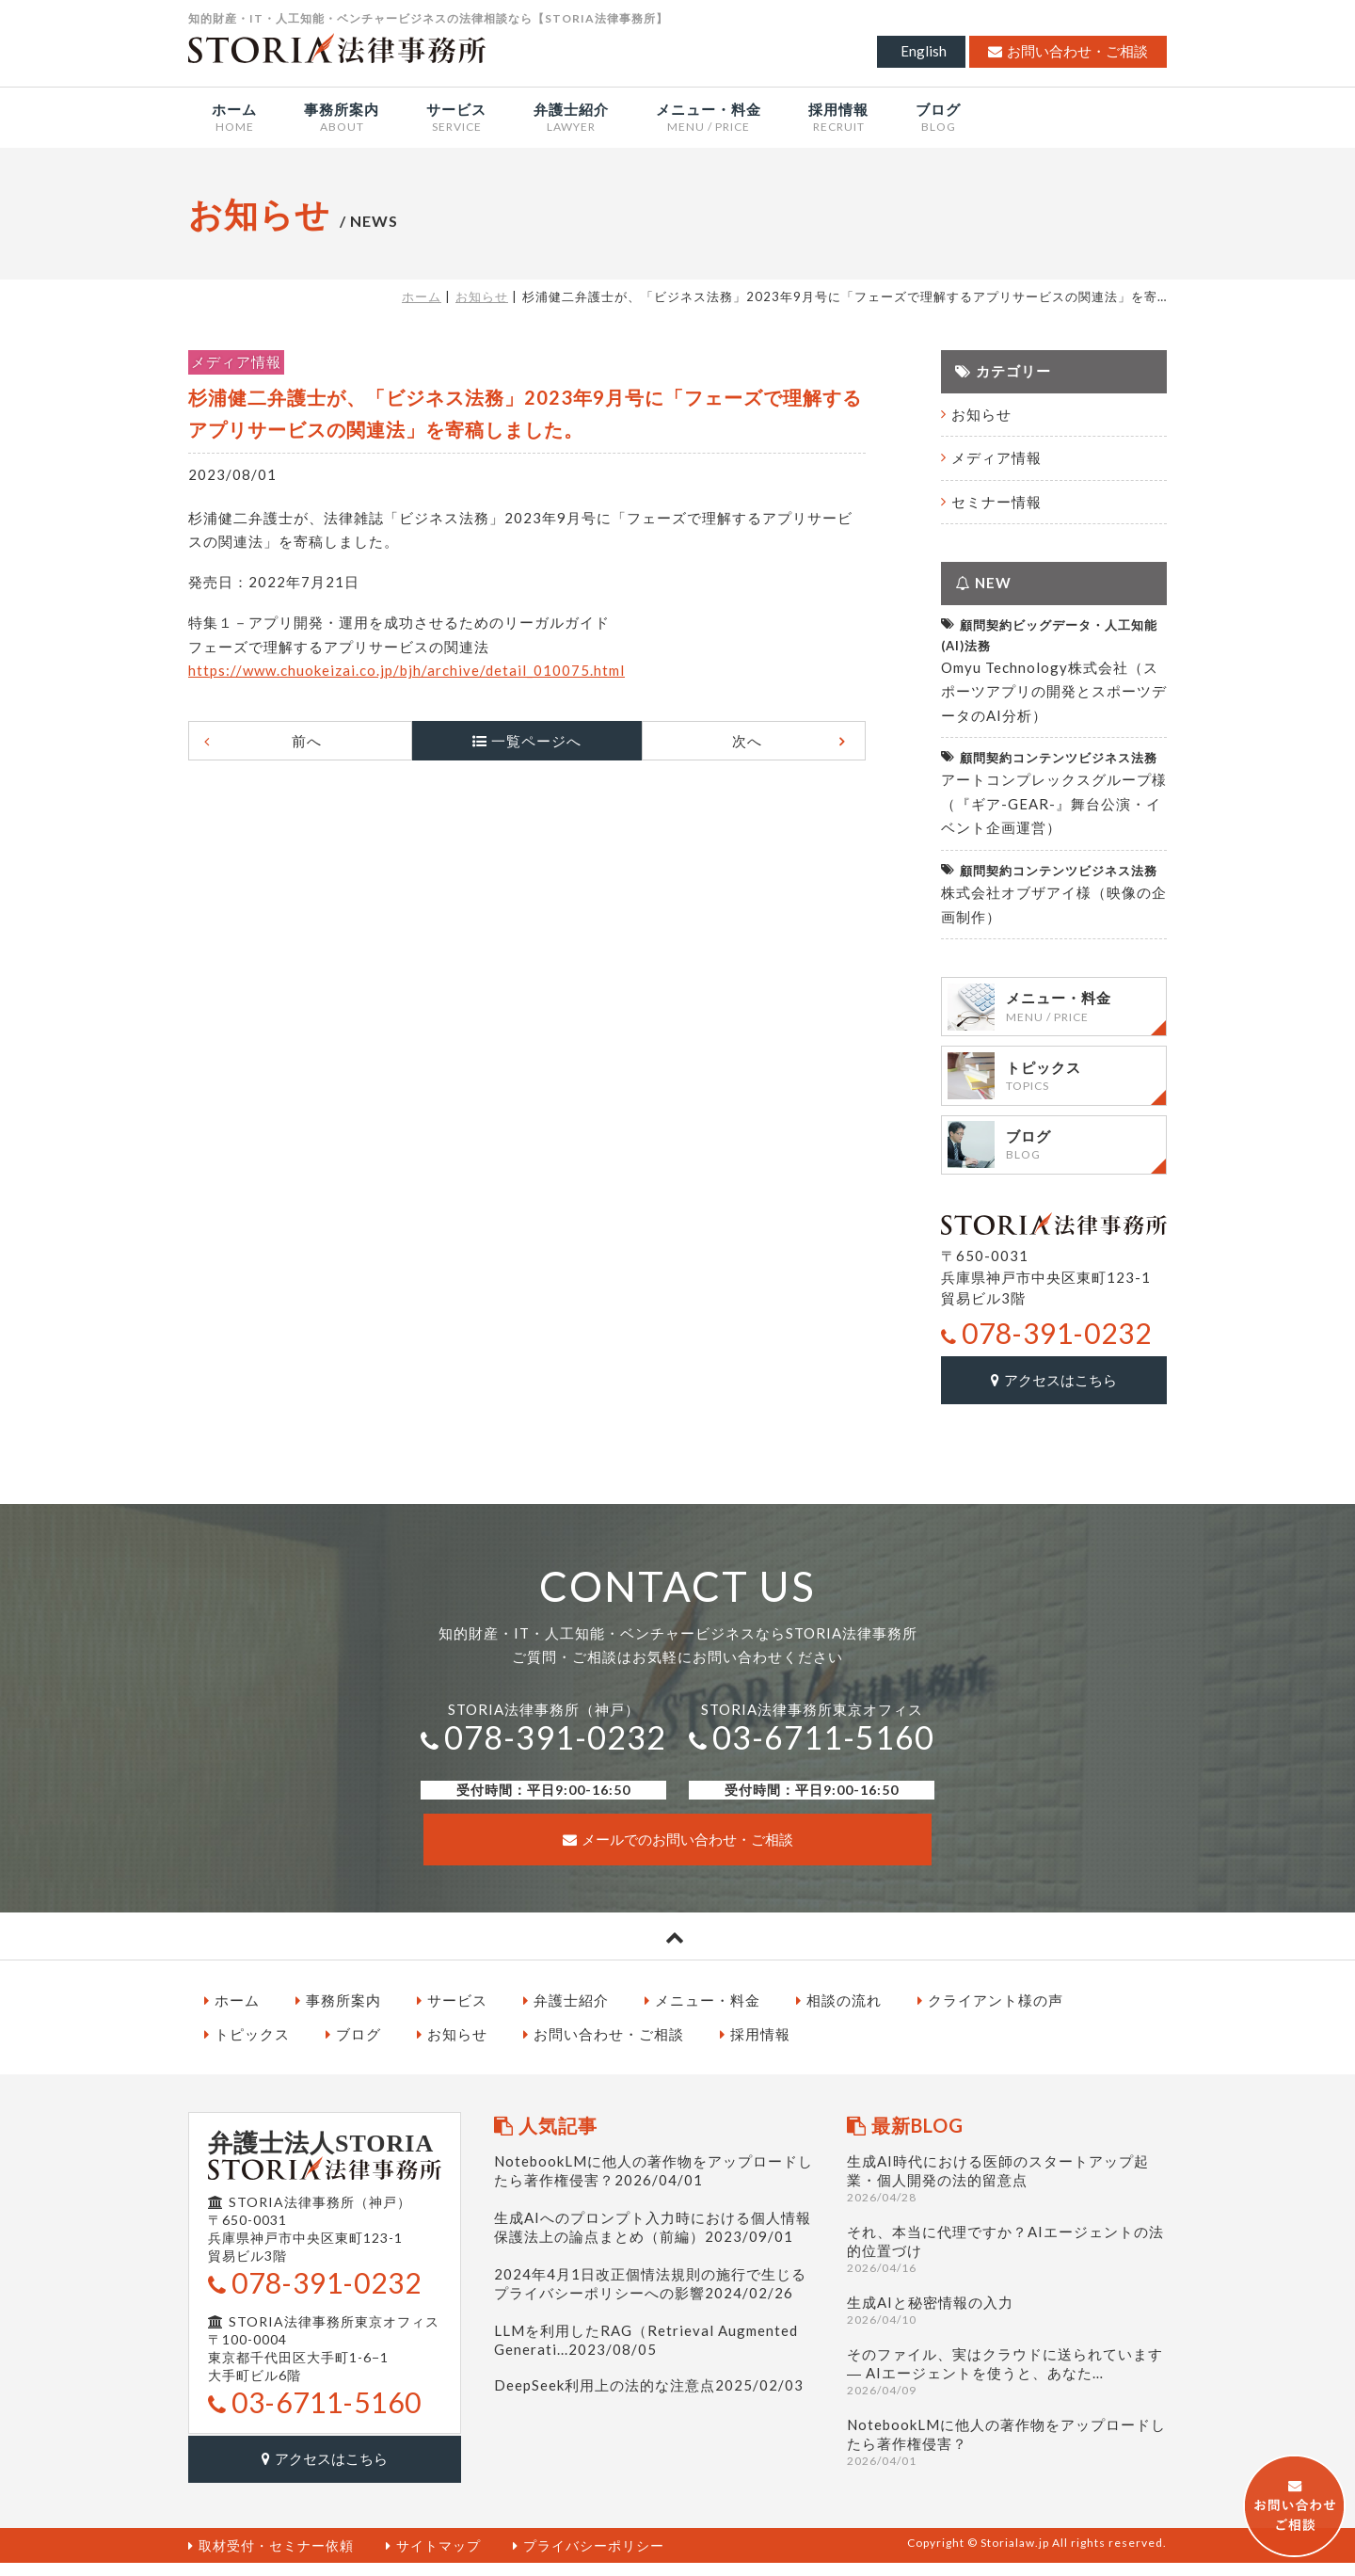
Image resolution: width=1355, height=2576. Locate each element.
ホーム (421, 296)
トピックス (247, 2049)
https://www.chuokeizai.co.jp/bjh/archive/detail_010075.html (406, 670)
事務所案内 (338, 2016)
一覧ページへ (536, 740)
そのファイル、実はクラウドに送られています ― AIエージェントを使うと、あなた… (1007, 2387)
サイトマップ (433, 2558)
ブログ (353, 2049)
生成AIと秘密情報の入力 (1007, 2326)
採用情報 (755, 2049)
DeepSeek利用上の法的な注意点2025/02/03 (649, 2400)
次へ (732, 740)
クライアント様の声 (990, 2016)
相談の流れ (839, 2016)
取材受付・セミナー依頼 (271, 2558)
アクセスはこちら (1054, 1397)
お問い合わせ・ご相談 (1068, 50)
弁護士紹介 (566, 2016)
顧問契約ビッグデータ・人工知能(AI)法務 (1049, 634)
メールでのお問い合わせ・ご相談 (678, 1855)
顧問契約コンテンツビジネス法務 (1049, 757)
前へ (322, 740)
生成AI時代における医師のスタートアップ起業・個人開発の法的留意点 (1007, 2194)
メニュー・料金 (702, 2016)
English (924, 50)
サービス (452, 2016)
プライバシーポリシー (588, 2558)
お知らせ (481, 296)
